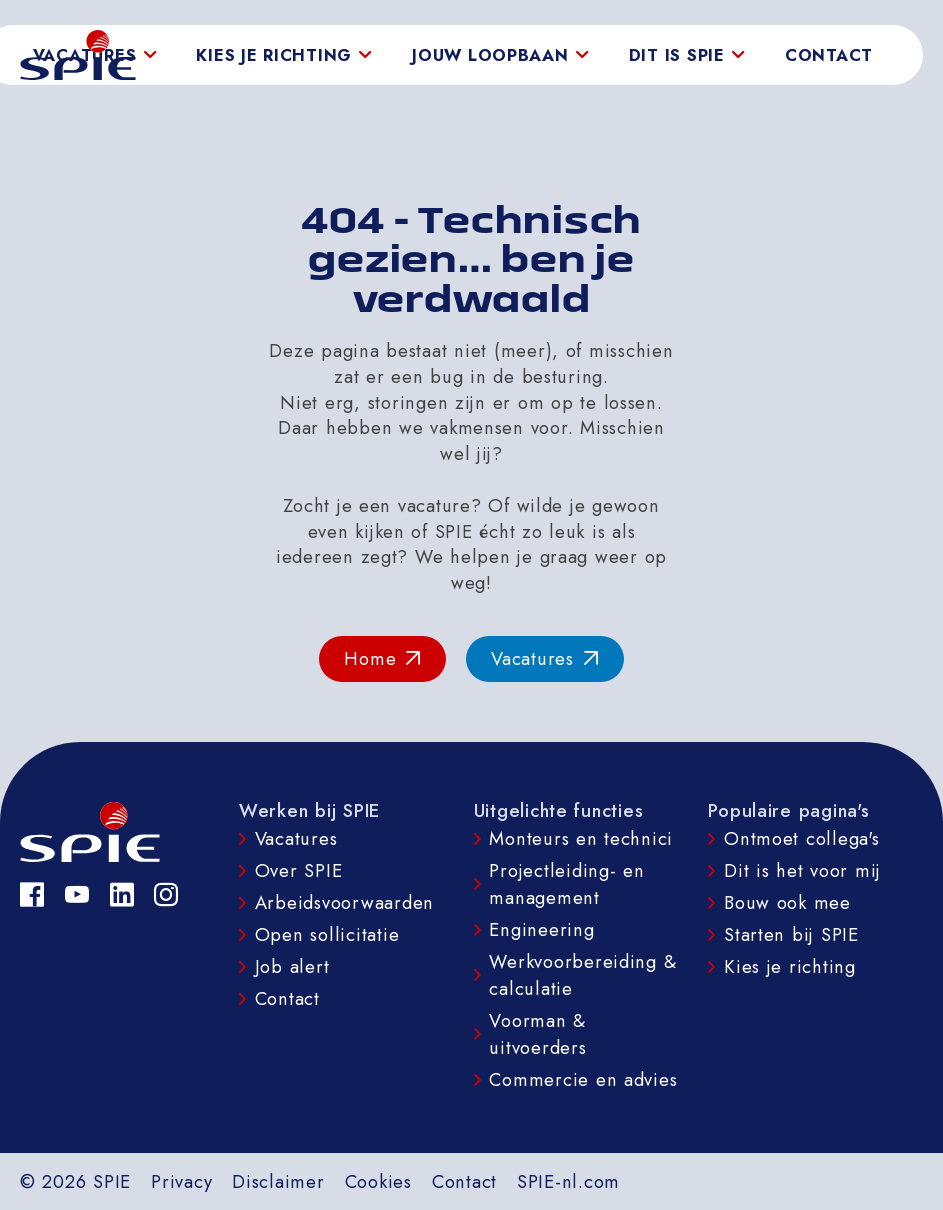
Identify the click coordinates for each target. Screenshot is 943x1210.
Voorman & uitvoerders (537, 1034)
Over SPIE (299, 870)
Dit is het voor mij (802, 870)
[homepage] (78, 55)
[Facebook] (32, 894)
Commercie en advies (583, 1079)
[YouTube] (77, 894)
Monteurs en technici (581, 838)
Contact (829, 55)
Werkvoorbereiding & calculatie (582, 975)
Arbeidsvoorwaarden (344, 902)
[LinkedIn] (122, 894)
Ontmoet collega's (802, 838)
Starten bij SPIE (791, 934)
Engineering (541, 929)
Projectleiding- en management (566, 884)
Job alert (292, 966)
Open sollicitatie (327, 934)
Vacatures (296, 838)
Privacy (181, 1181)
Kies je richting (790, 966)
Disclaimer (278, 1181)
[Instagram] (166, 894)
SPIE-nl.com (568, 1181)
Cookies (378, 1181)
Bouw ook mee (787, 902)
